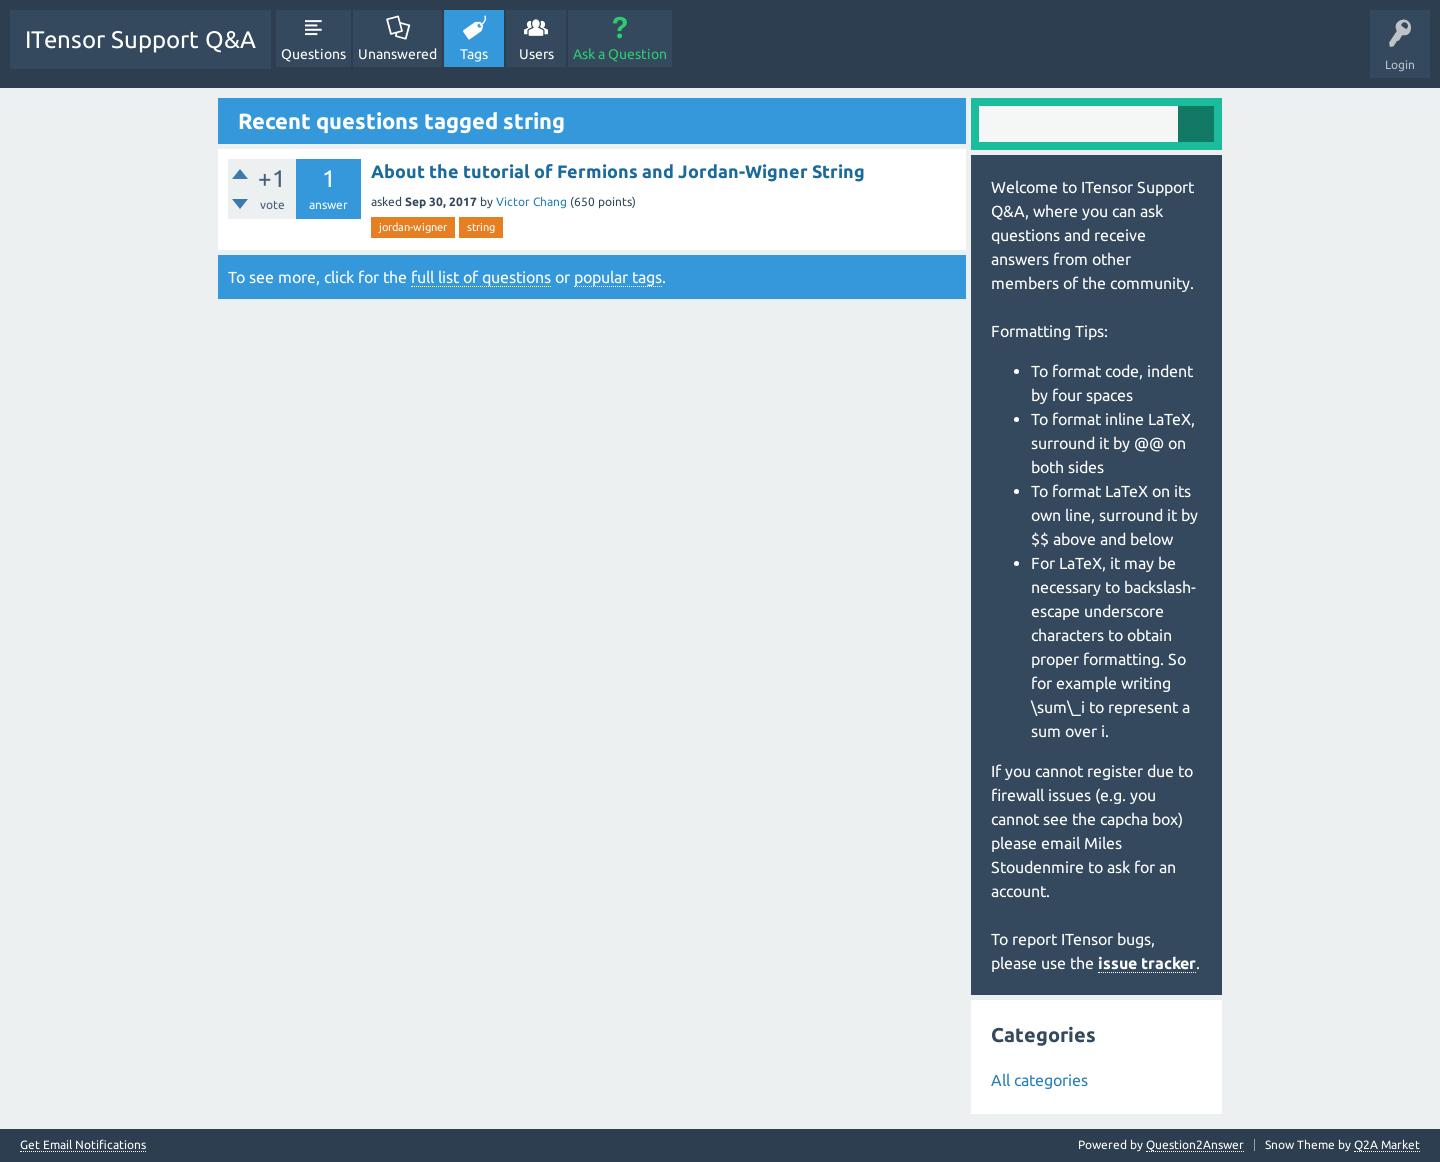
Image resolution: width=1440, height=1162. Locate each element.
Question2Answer (1195, 1144)
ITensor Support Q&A (140, 39)
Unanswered (397, 54)
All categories (1039, 1080)
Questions (313, 54)
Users (536, 54)
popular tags (618, 277)
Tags (474, 54)
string (481, 227)
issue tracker (1147, 963)
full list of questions (481, 277)
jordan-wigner (413, 227)
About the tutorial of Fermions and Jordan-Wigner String (618, 171)
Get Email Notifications (83, 1145)
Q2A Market (1387, 1144)
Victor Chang (531, 201)
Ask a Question (620, 54)
